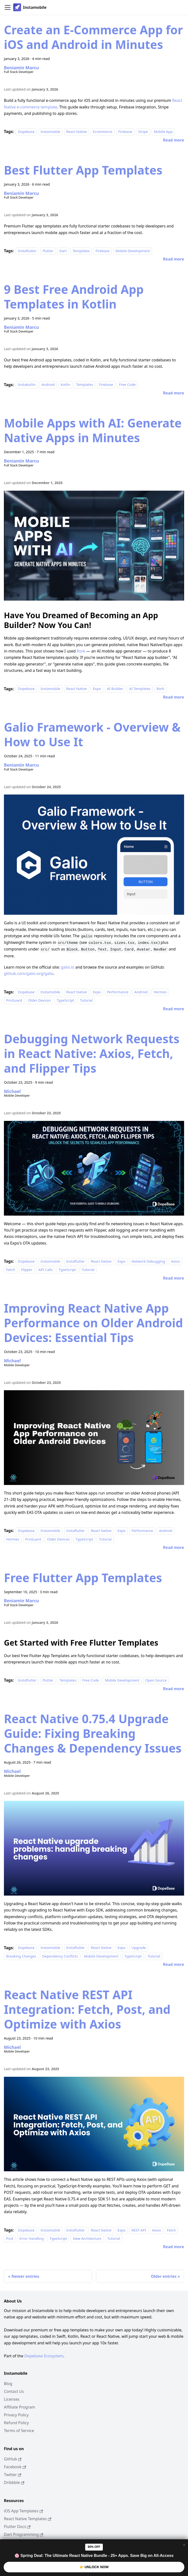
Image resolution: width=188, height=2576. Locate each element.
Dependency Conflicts (60, 1956)
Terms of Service (19, 2430)
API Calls (45, 1269)
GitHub (12, 2459)
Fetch (10, 1269)
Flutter (48, 251)
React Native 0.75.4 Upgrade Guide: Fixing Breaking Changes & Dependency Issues (93, 1733)
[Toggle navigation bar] (7, 7)
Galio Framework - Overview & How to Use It (92, 734)
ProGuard (14, 1000)
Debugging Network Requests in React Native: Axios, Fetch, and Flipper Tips (91, 1053)
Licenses (11, 2399)
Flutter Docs (17, 2526)
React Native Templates (27, 2518)
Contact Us (14, 2391)
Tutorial (86, 1000)
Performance (118, 992)
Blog (8, 2383)
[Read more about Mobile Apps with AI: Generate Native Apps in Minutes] (173, 697)
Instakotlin (26, 384)
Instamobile (50, 131)
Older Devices (39, 1000)
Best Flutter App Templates (83, 170)
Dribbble (14, 2482)
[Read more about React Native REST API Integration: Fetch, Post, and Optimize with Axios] (173, 2246)
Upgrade (138, 1948)
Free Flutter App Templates (83, 1578)
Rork (81, 651)
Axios (175, 1261)
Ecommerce (102, 131)
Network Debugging (148, 1261)
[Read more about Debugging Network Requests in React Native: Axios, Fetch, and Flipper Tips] (173, 1278)
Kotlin (65, 384)
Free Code (127, 384)
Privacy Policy (16, 2415)
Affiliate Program (19, 2407)
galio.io (67, 967)
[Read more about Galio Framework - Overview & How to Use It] (173, 1008)
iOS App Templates (23, 2511)
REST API (138, 2230)
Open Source (156, 1680)
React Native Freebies (26, 2542)
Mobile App (163, 131)
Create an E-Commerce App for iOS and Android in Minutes (93, 37)
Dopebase (26, 131)
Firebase (125, 131)
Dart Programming (23, 2534)
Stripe (143, 131)
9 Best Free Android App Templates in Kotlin (74, 296)
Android (48, 384)
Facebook (15, 2466)
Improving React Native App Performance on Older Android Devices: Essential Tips (93, 1322)
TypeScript (65, 1000)
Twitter (12, 2474)
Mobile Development (133, 251)
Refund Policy (16, 2422)
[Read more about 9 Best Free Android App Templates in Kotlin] (173, 393)
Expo (97, 689)
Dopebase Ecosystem (43, 2356)
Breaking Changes (21, 1956)
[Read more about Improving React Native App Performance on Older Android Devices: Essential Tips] (173, 1547)
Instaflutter (27, 251)
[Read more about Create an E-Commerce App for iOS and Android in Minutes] (173, 140)
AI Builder (115, 689)
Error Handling (31, 2238)
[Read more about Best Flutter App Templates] (173, 259)
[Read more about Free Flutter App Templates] (173, 1688)
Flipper (27, 1269)
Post (9, 2238)
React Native (76, 131)
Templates (81, 251)
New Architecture (87, 2238)
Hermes (159, 992)
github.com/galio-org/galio (29, 973)
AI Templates (140, 689)
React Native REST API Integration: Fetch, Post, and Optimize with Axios (87, 2009)
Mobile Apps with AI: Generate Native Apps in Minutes (93, 430)
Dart (63, 251)
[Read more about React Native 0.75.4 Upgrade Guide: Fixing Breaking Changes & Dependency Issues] (173, 1964)
